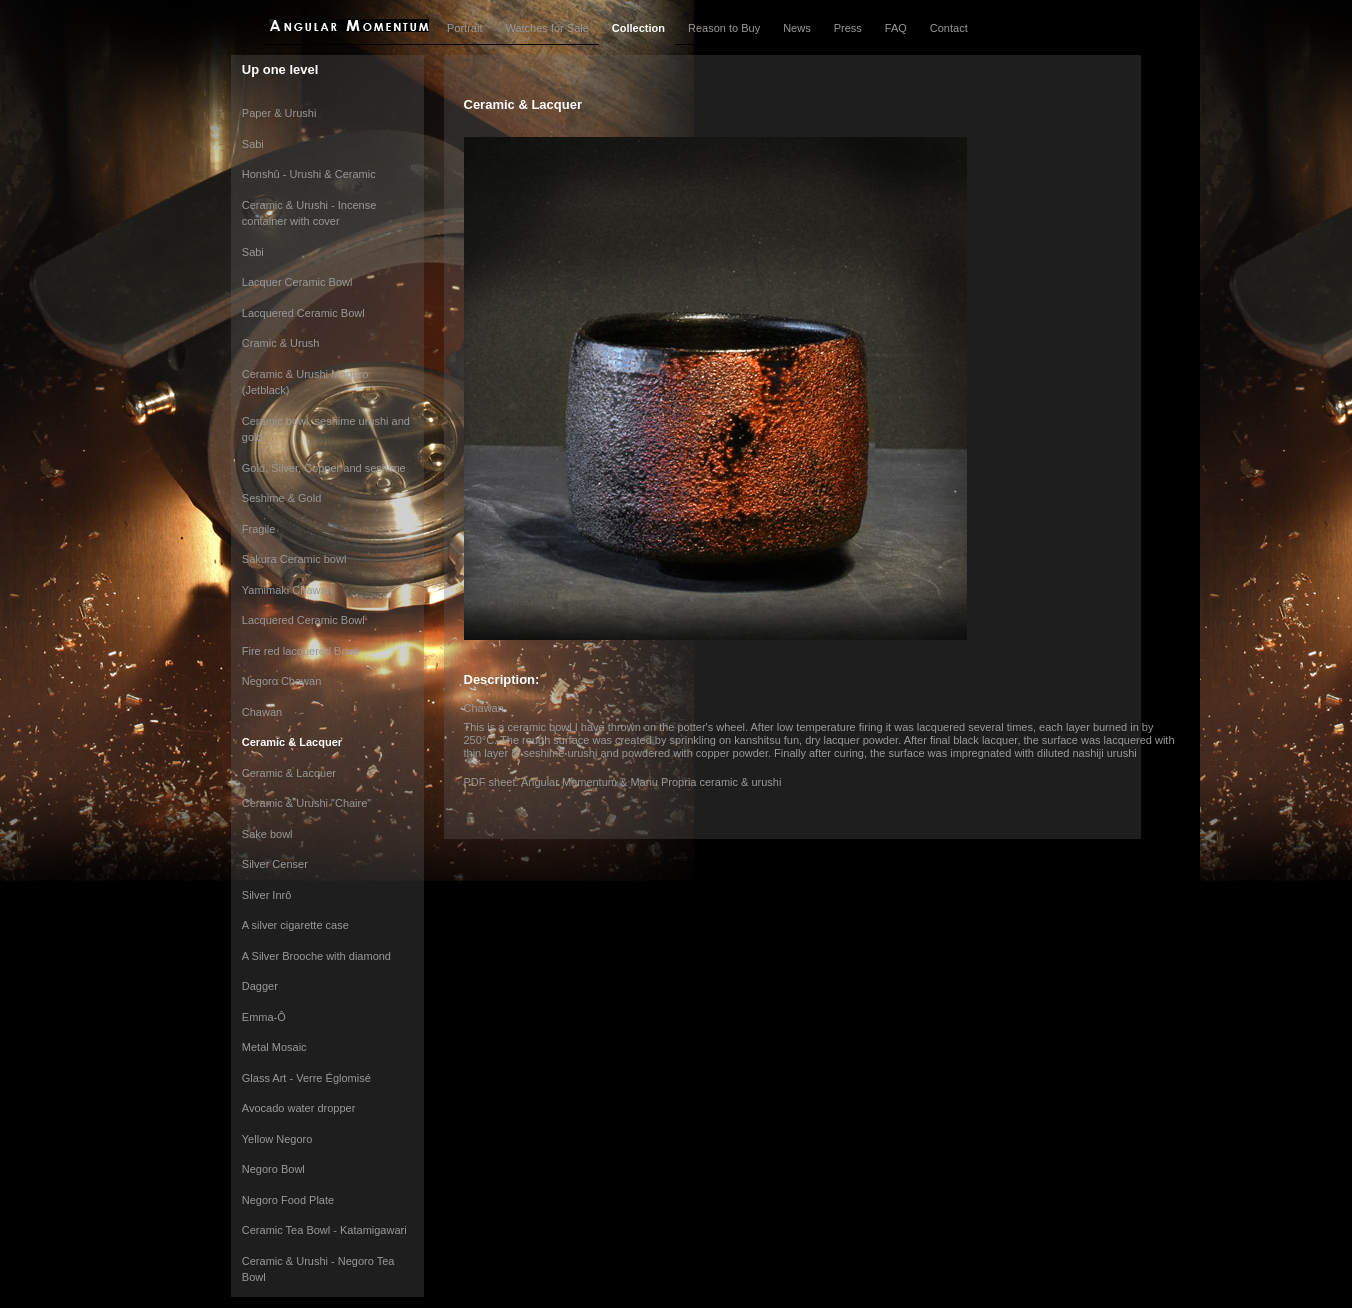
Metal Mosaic (274, 1047)
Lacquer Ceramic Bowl (297, 282)
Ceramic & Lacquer (292, 742)
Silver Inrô (267, 895)
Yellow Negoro (277, 1139)
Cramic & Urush (281, 343)
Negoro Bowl (273, 1169)
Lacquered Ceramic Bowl (303, 313)
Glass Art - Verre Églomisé (306, 1078)
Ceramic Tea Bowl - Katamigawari (324, 1230)
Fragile (259, 529)
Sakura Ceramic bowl (294, 559)
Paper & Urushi (279, 113)
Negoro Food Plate (288, 1200)
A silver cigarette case (295, 925)
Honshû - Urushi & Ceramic (309, 174)
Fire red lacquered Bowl (300, 651)
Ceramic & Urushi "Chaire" (306, 803)
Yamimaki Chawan (287, 590)
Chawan (262, 712)
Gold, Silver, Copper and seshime (324, 468)
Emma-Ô (264, 1017)
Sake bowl (267, 834)
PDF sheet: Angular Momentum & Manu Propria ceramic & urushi (623, 782)
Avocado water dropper (299, 1108)
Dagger (260, 986)
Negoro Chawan (282, 681)
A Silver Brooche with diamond (316, 956)
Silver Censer (275, 864)
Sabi (253, 144)
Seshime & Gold (281, 498)
